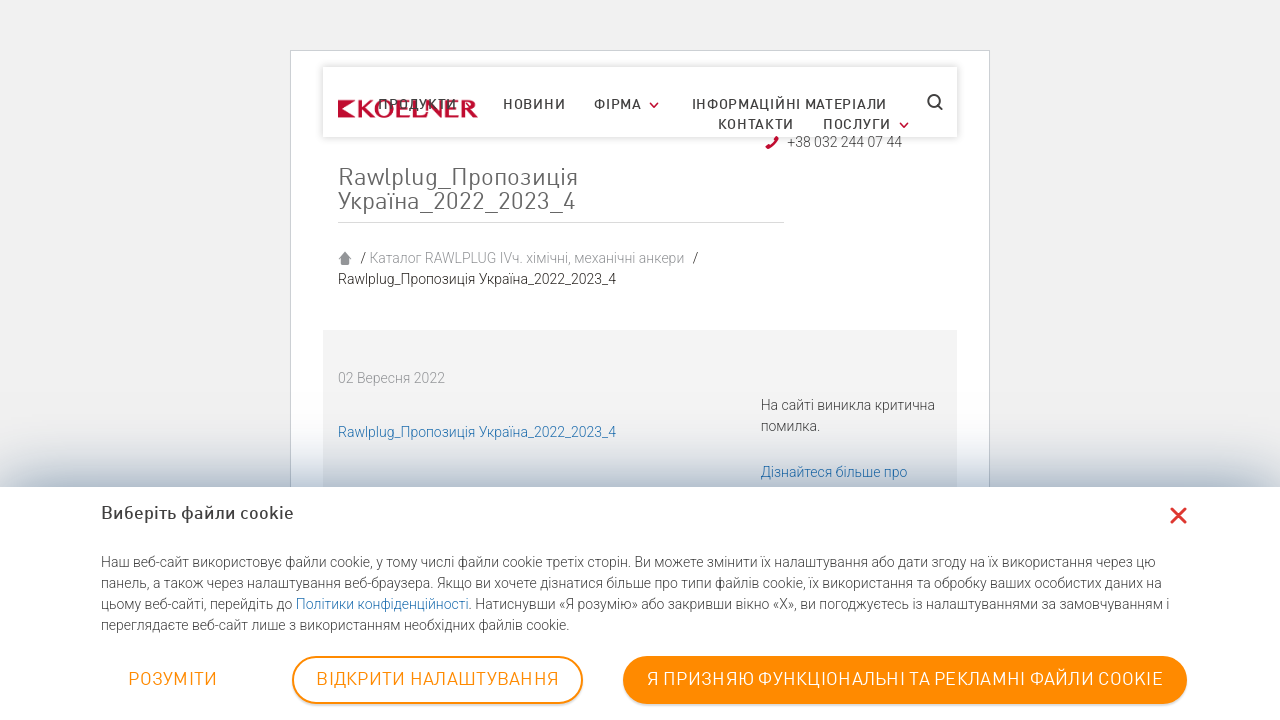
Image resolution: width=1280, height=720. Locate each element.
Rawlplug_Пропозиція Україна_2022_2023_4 (477, 432)
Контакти (756, 125)
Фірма (618, 105)
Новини (534, 105)
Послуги (857, 125)
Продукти (417, 105)
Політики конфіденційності (382, 604)
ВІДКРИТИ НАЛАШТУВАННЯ (437, 680)
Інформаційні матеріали (789, 105)
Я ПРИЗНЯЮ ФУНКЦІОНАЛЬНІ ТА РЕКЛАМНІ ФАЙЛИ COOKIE (905, 680)
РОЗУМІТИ (172, 680)
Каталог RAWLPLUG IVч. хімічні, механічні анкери (526, 258)
